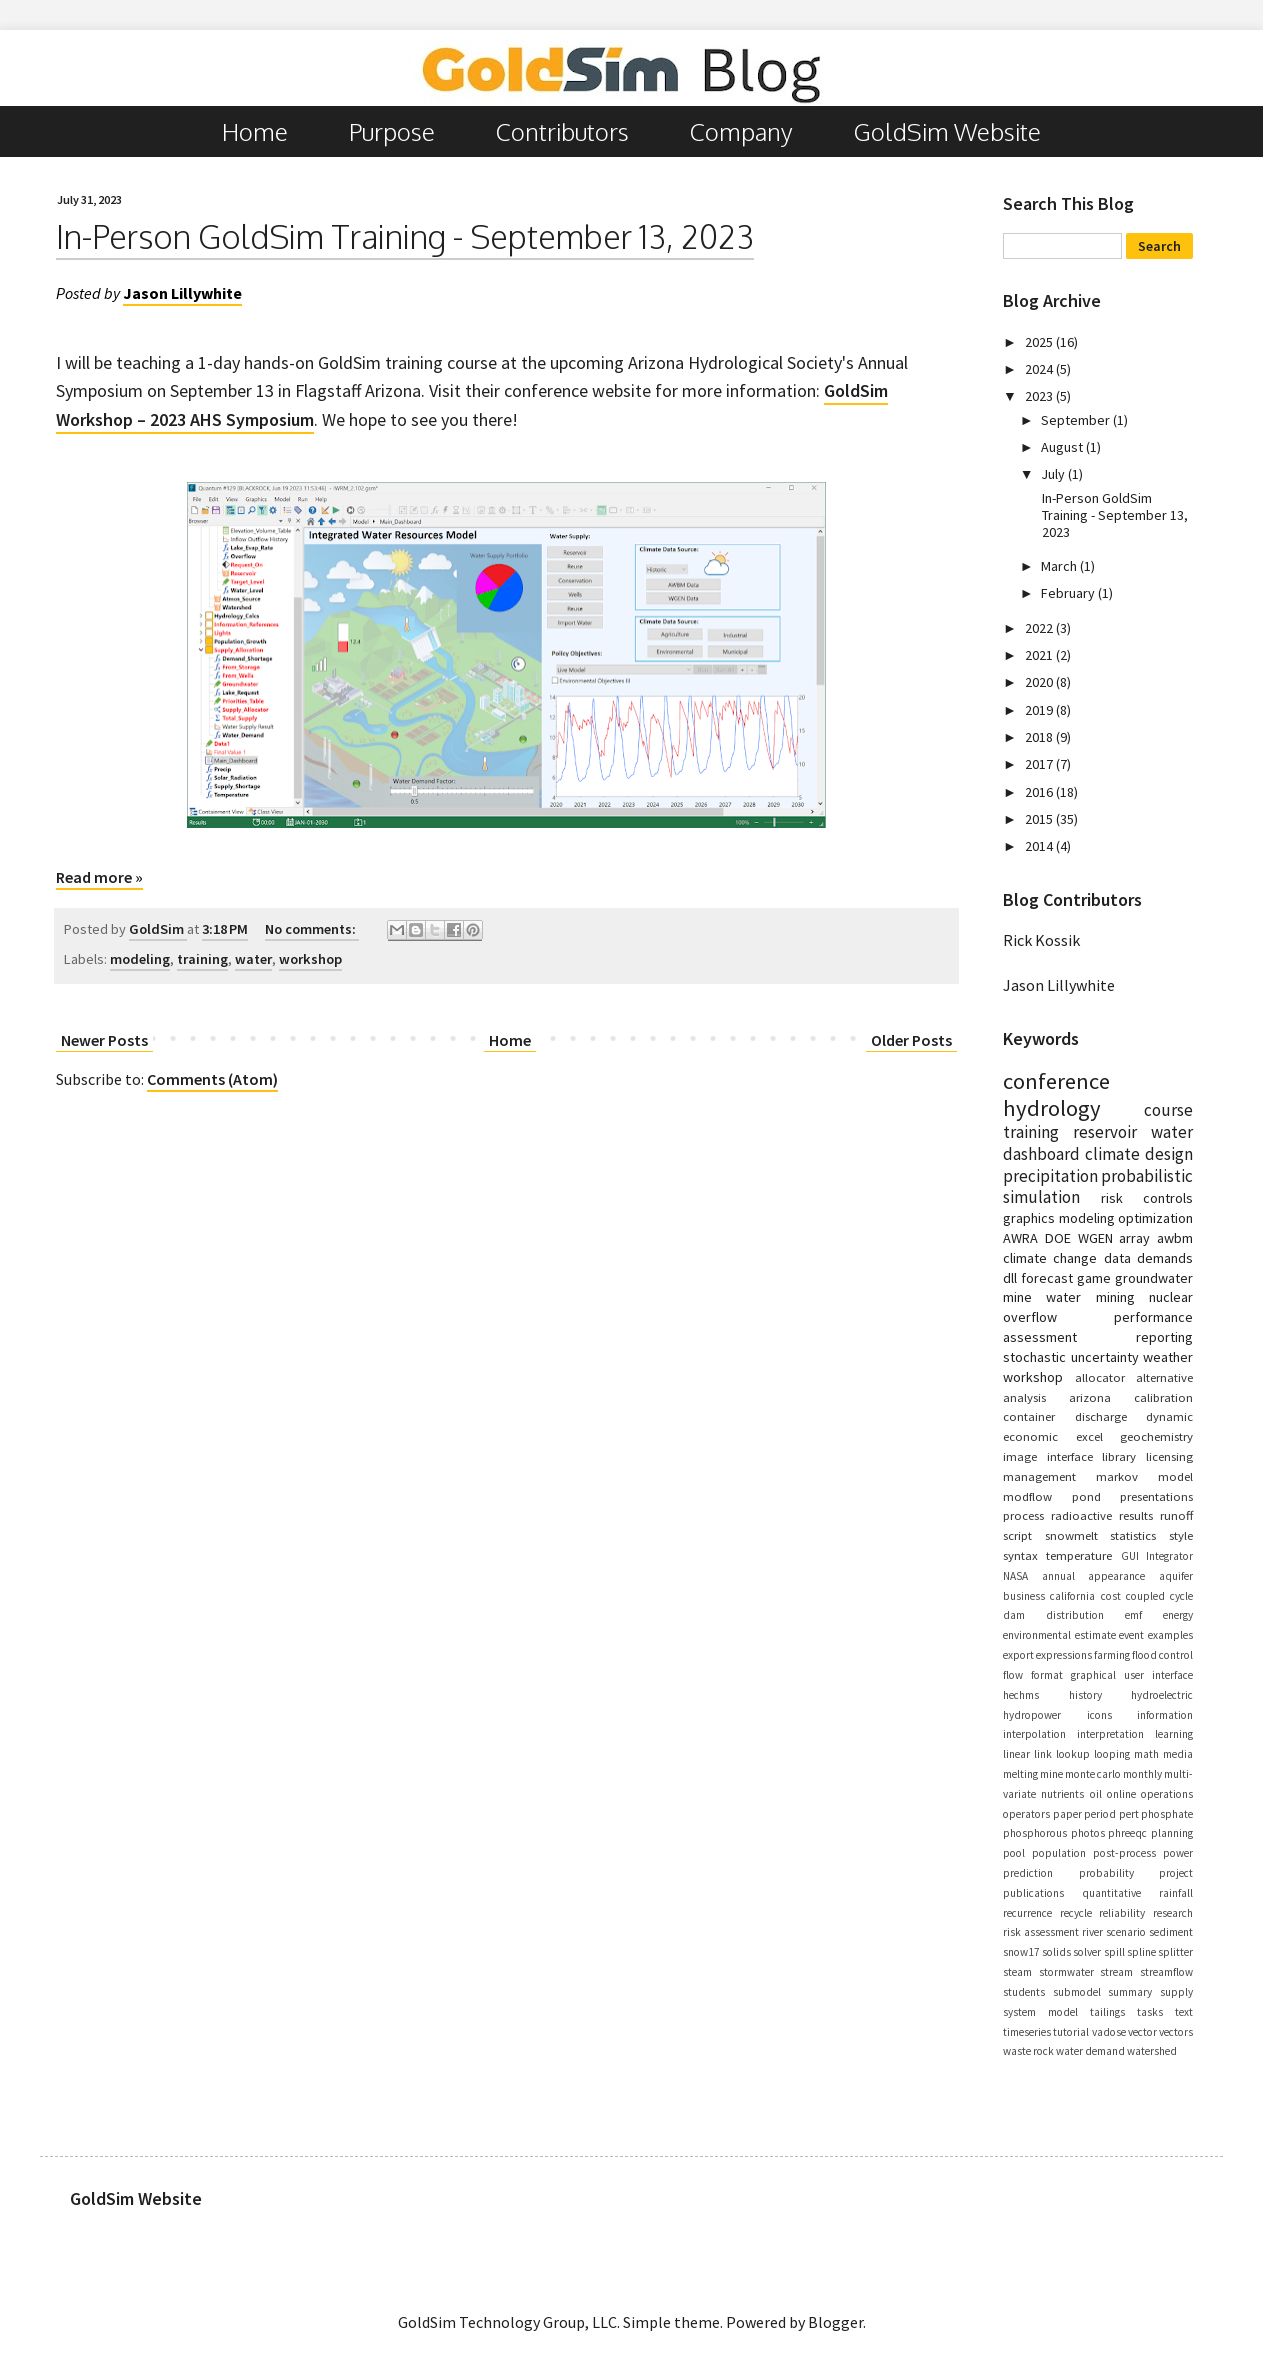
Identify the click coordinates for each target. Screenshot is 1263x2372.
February (1069, 593)
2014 (1040, 846)
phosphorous (1035, 1833)
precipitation (1050, 1176)
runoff (1176, 1515)
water (253, 959)
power (1178, 1853)
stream (1116, 1972)
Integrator (1169, 1556)
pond (1086, 1496)
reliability (1122, 1913)
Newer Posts (104, 1040)
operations (1167, 1794)
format (1047, 1675)
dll (1010, 1278)
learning (1174, 1734)
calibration (1163, 1397)
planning (1172, 1833)
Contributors (562, 131)
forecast (1047, 1278)
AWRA (1020, 1238)
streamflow (1166, 1972)
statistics (1133, 1535)
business (1024, 1596)
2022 (1040, 628)
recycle (1076, 1913)
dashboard (1041, 1154)
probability (1106, 1873)
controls (1168, 1198)
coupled (1145, 1596)
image (1020, 1456)
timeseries (1027, 2032)
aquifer (1176, 1576)
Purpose (392, 131)
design (1169, 1154)
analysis (1024, 1397)
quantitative (1111, 1893)
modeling (140, 959)
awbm (1175, 1238)
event (1131, 1635)
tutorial (1071, 2032)
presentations (1156, 1496)
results (1136, 1515)
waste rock (1028, 2051)
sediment (1171, 1932)
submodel (1077, 1992)
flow (1013, 1675)
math (1146, 1754)
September (1077, 420)
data (1117, 1258)
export (1018, 1655)
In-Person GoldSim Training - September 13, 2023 (405, 236)
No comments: (312, 929)
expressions (1064, 1655)
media (1178, 1754)
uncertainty (1105, 1357)
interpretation (1110, 1734)
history (1085, 1695)
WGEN (1095, 1238)
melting (1020, 1774)
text (1184, 2012)
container (1029, 1416)
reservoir (1105, 1132)
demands (1165, 1258)
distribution (1075, 1615)
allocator (1100, 1377)
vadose (1109, 2032)
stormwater (1066, 1972)
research (1173, 1913)
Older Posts (911, 1040)
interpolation (1034, 1734)
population (1059, 1853)
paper (1067, 1814)
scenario (1126, 1932)
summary (1130, 1992)
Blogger (835, 2322)
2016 (1040, 792)
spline (1141, 1952)
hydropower (1032, 1715)
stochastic (1034, 1357)
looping (1112, 1754)
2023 (1040, 396)
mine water (1042, 1297)
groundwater (1154, 1278)
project (1176, 1873)
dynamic (1169, 1416)
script (1017, 1535)
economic (1030, 1436)
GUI (1130, 1556)
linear (1016, 1754)
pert (1129, 1814)
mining (1115, 1297)
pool (1014, 1853)
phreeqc (1127, 1833)
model (1175, 1476)
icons (1099, 1715)
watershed (1152, 2051)
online (1121, 1794)
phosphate (1167, 1814)
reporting (1164, 1337)
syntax (1020, 1555)
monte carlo (1093, 1774)
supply (1176, 1992)
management (1039, 1476)
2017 (1040, 764)
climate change (1050, 1258)
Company (741, 131)
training (202, 959)
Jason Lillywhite (1059, 985)
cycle (1181, 1596)
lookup (1073, 1754)
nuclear (1171, 1297)
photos (1088, 1833)
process (1023, 1515)
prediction (1028, 1873)
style (1181, 1535)
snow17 (1021, 1952)
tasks (1150, 2012)
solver (1087, 1952)
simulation (1041, 1197)
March (1060, 566)
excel (1089, 1436)
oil (1096, 1794)
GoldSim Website (947, 131)
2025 (1040, 342)
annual (1058, 1576)
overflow (1030, 1317)
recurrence (1027, 1913)
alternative (1164, 1377)
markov (1117, 1476)
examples (1170, 1635)
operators (1026, 1814)
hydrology (1052, 1108)
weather (1168, 1357)
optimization (1155, 1218)
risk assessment (1041, 1932)
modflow (1027, 1496)
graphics (1029, 1218)
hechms (1021, 1695)
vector (1142, 2032)
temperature (1079, 1555)
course (1168, 1110)
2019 (1040, 710)
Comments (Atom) (212, 1079)
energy (1178, 1615)
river (1092, 1932)
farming (1112, 1655)
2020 (1040, 682)
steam (1017, 1972)
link (1043, 1754)
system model (1040, 2012)
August (1063, 447)
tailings (1107, 2012)
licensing (1169, 1456)
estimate (1095, 1635)
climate (1112, 1154)
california (1072, 1596)
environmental (1037, 1635)
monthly (1142, 1774)
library (1119, 1456)
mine (1051, 1774)
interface (1070, 1456)
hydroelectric (1162, 1695)
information (1165, 1715)
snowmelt (1071, 1535)
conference (1056, 1081)
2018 (1040, 737)
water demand (1090, 2051)
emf (1133, 1615)
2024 (1040, 369)
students (1024, 1992)
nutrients (1062, 1794)
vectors (1176, 2032)
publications (1033, 1893)
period (1100, 1814)
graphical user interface (1132, 1675)
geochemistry (1156, 1436)
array (1134, 1238)
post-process (1124, 1853)
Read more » (99, 877)
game (1094, 1278)
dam (1014, 1615)
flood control (1162, 1655)
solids (1056, 1952)
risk (1112, 1198)
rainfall (1176, 1893)
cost (1111, 1596)
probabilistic (1147, 1176)
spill (1114, 1952)
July (1054, 474)
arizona (1090, 1397)
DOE (1058, 1238)
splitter (1175, 1952)
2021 (1040, 655)
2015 (1040, 819)
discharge (1101, 1416)
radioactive (1081, 1515)
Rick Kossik (1041, 940)
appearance (1116, 1576)
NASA (1015, 1576)
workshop (310, 959)
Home (255, 131)
